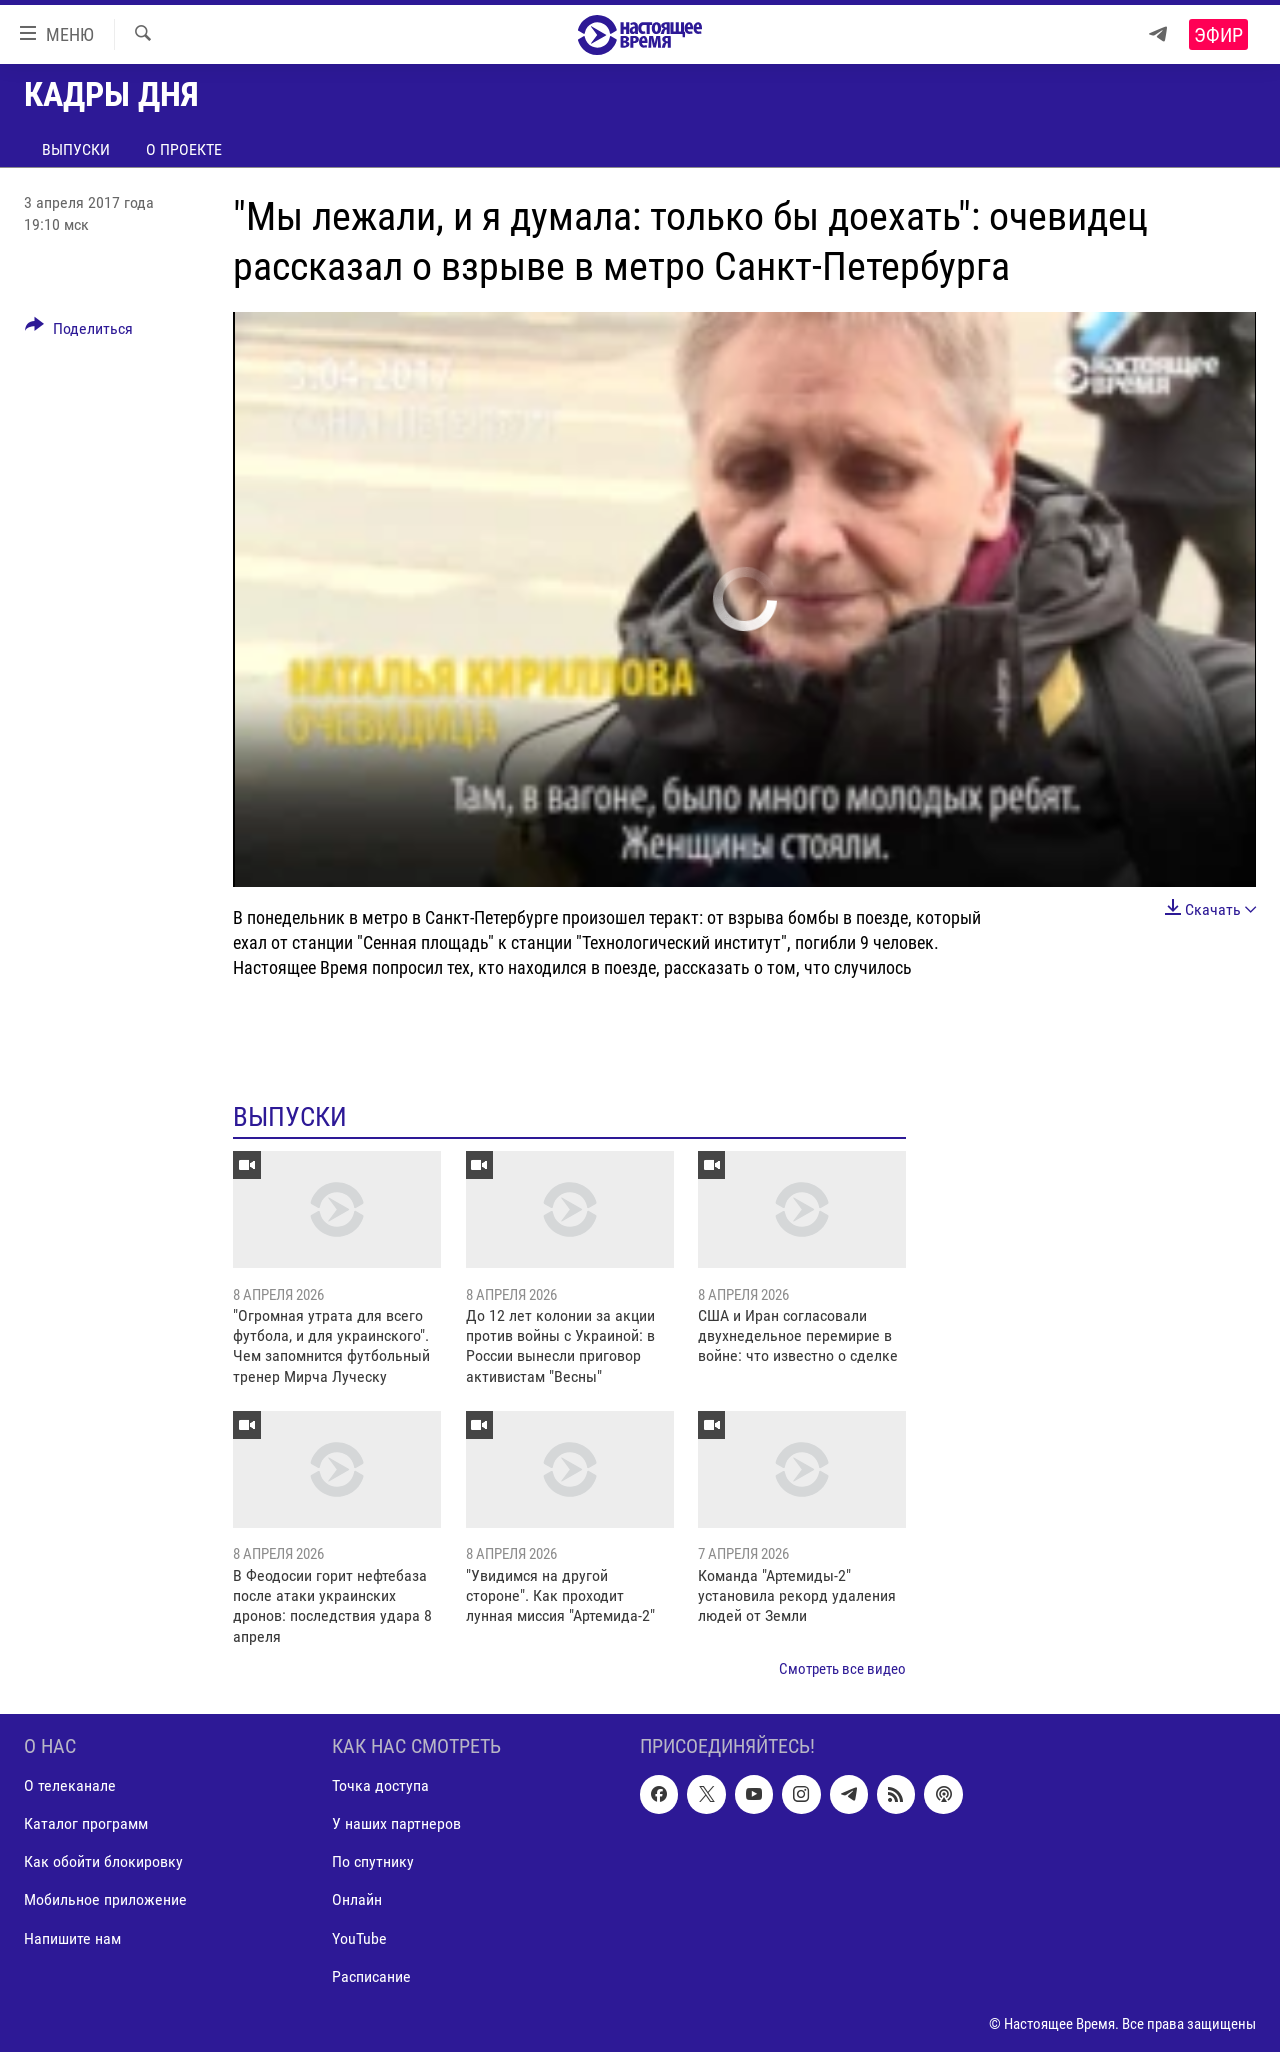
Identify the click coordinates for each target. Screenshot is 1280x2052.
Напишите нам (72, 1937)
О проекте (184, 149)
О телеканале (70, 1785)
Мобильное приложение (105, 1899)
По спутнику (373, 1861)
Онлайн (357, 1899)
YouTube (359, 1937)
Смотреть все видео (842, 1669)
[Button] (79, 332)
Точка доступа (380, 1785)
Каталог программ (86, 1823)
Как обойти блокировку (103, 1861)
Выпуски (76, 149)
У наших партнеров (396, 1823)
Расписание (371, 1975)
